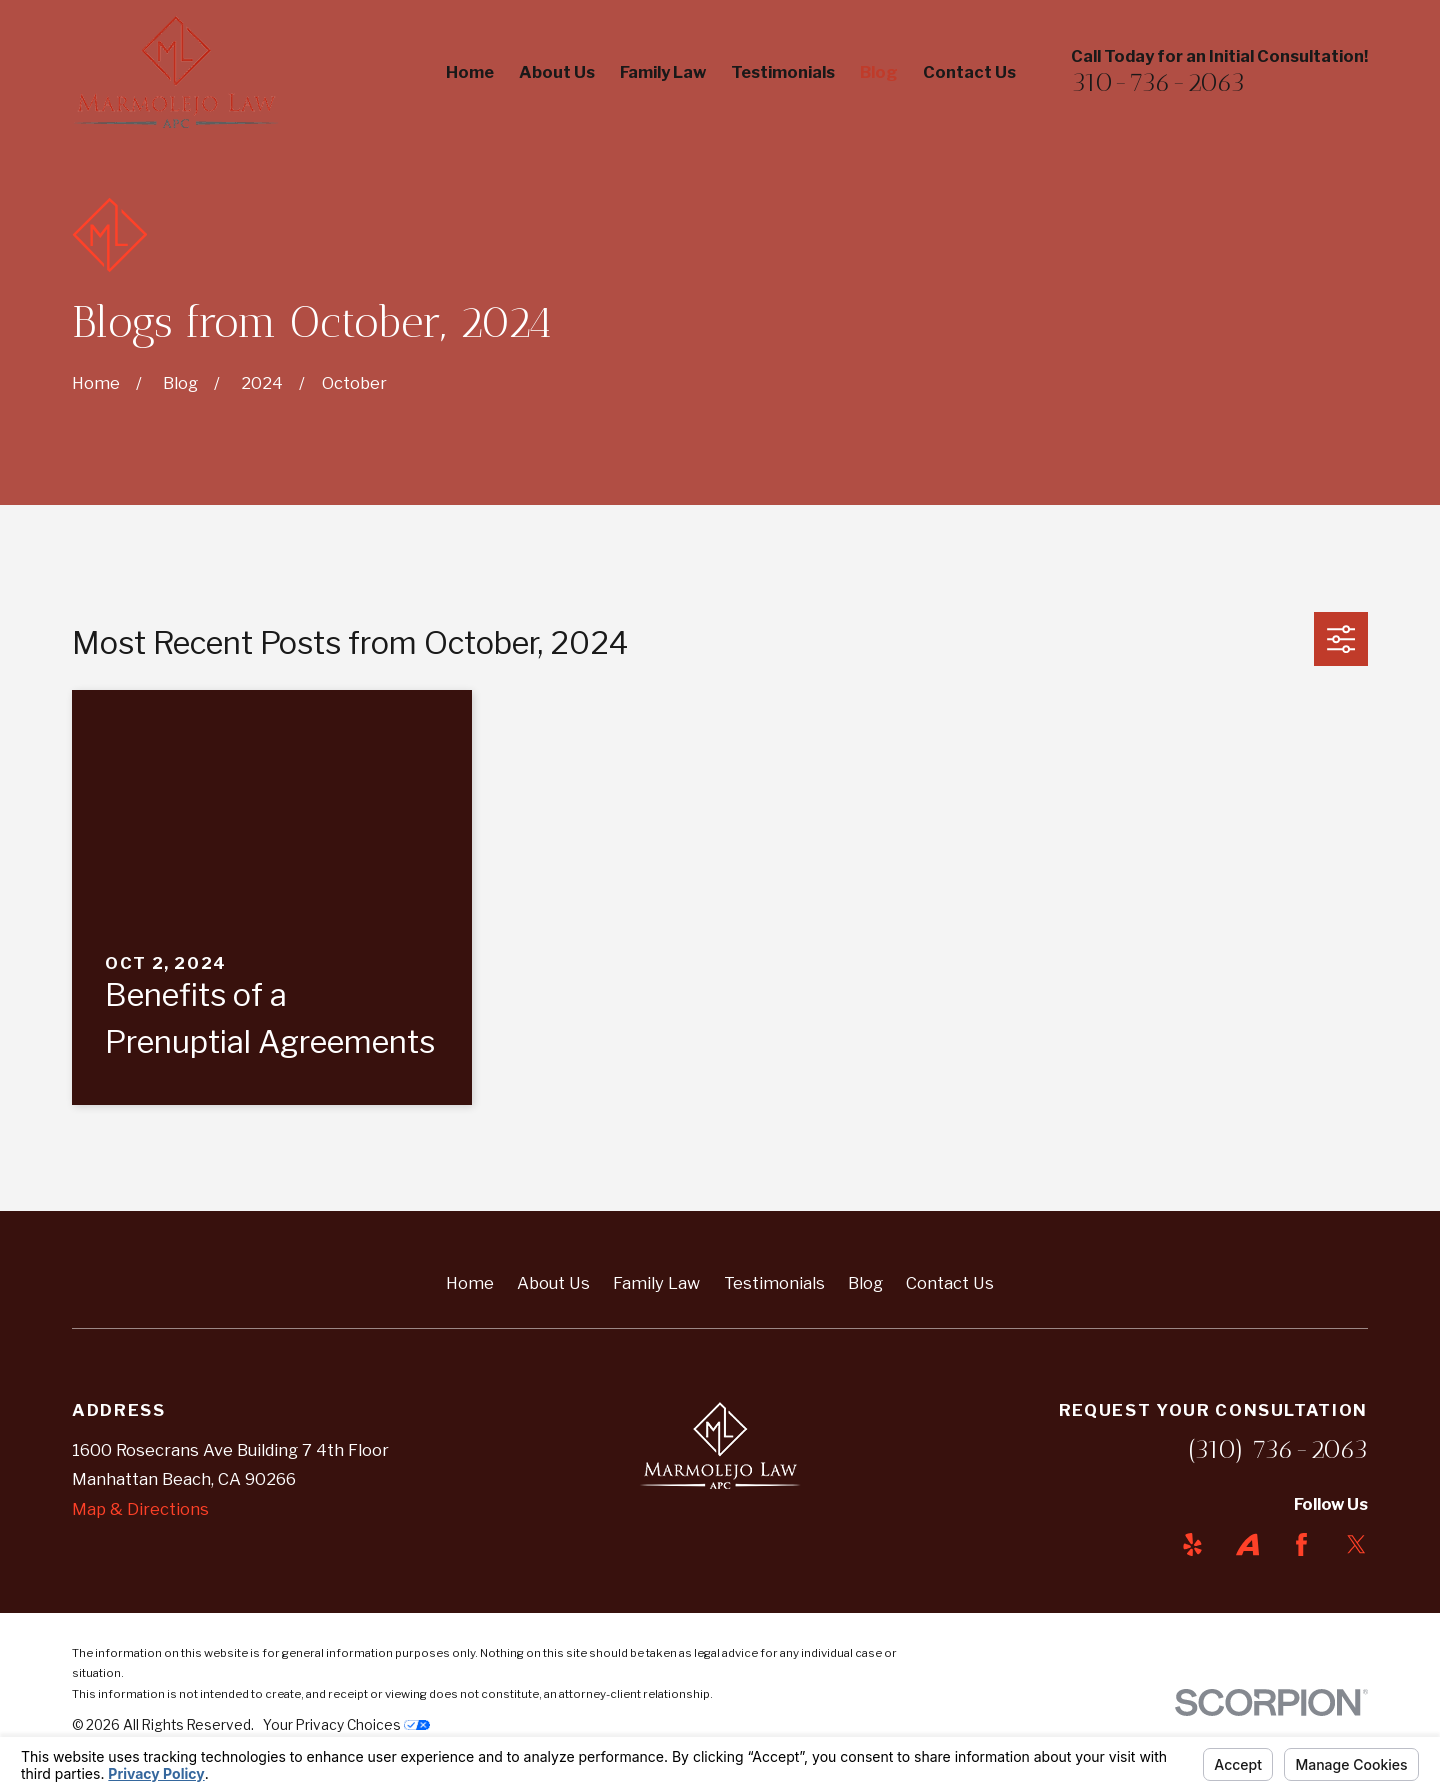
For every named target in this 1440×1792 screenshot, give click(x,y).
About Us (553, 1283)
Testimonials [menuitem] (783, 72)
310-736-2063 (1158, 82)
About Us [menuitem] (557, 72)
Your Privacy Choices (346, 1725)
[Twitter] (1356, 1544)
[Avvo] (1247, 1544)
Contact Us (950, 1283)
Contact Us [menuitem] (969, 72)
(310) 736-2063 (1278, 1449)
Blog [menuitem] (879, 72)
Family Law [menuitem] (663, 72)
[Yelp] (1192, 1544)
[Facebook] (1301, 1544)
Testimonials (774, 1283)
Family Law (656, 1283)
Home (470, 1283)
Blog (865, 1283)
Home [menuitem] (470, 72)
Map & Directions (140, 1509)
